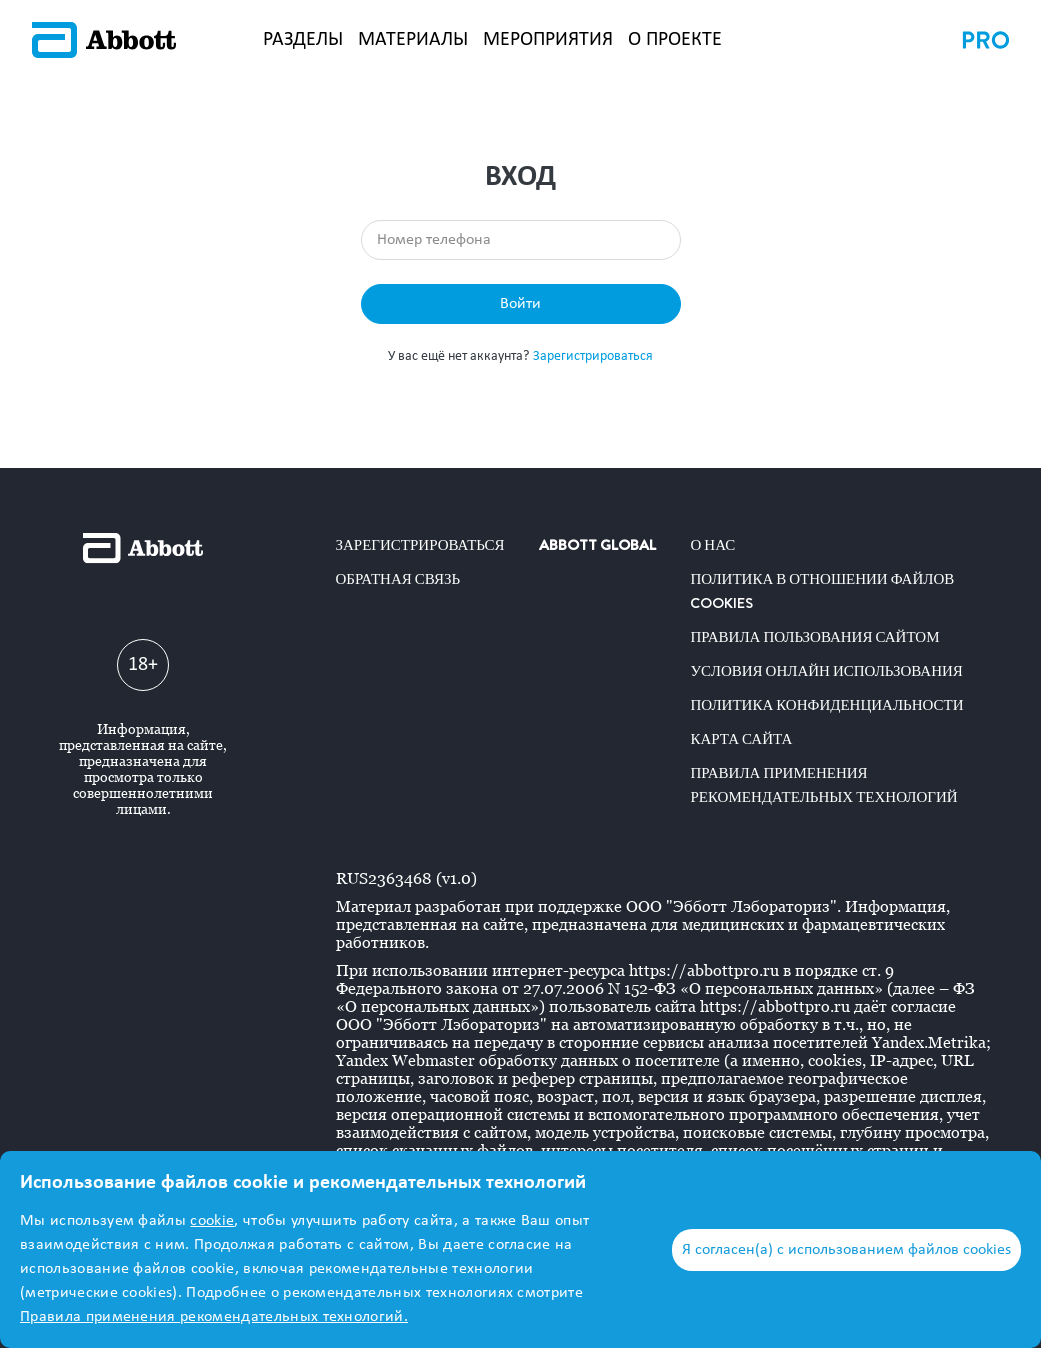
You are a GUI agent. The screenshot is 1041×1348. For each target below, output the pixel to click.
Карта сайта (741, 739)
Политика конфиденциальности (826, 705)
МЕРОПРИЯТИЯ (548, 40)
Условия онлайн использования (826, 671)
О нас (712, 545)
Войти (520, 304)
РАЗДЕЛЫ (303, 40)
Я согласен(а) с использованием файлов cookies (846, 1250)
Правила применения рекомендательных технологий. (214, 1317)
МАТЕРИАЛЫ (413, 40)
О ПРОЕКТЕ (675, 40)
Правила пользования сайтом (814, 637)
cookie (212, 1221)
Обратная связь (398, 579)
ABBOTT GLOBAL (597, 545)
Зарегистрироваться (593, 356)
